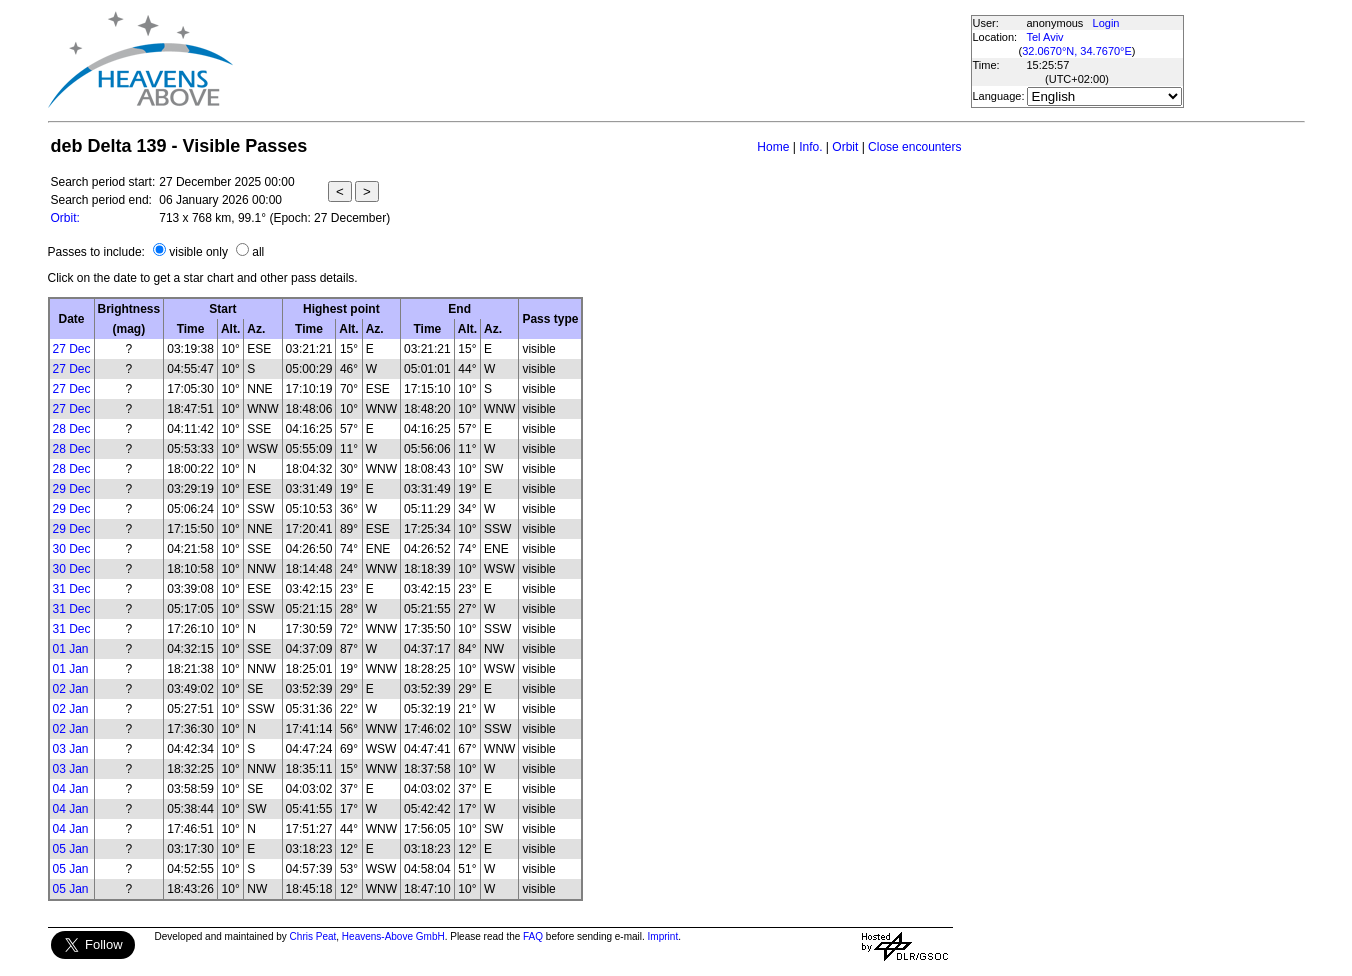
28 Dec (72, 429)
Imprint (663, 936)
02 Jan (71, 689)
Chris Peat (313, 936)
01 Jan (71, 649)
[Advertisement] (601, 60)
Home (773, 147)
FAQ (533, 936)
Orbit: (65, 218)
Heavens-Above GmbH (393, 936)
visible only (198, 252)
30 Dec (72, 549)
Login (1106, 23)
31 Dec (72, 589)
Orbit (845, 147)
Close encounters (914, 147)
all (258, 252)
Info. (810, 147)
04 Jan (71, 789)
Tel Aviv (1045, 37)
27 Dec (72, 349)
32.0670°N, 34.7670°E (1077, 51)
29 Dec (72, 489)
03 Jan (71, 749)
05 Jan (71, 849)
